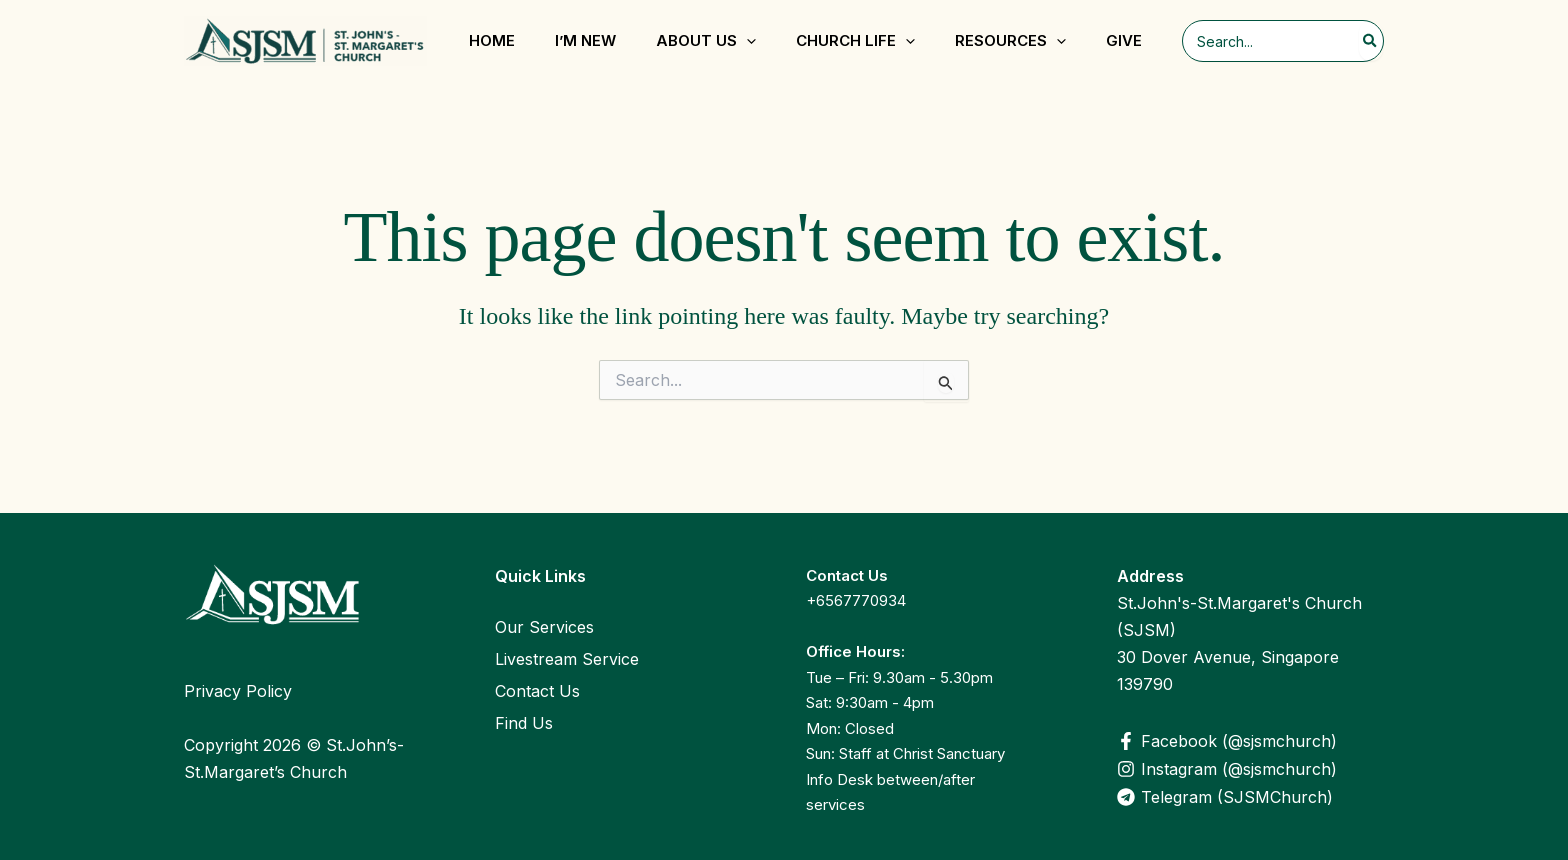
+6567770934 (856, 600)
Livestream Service (567, 659)
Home (492, 40)
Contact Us (537, 691)
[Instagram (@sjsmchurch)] (1250, 769)
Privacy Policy (238, 691)
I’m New (585, 40)
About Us (706, 41)
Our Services (544, 627)
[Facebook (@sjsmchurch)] (1250, 741)
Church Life (855, 41)
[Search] (1371, 41)
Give (1124, 40)
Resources (1010, 41)
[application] (746, 41)
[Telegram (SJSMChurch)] (1250, 797)
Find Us (524, 723)
